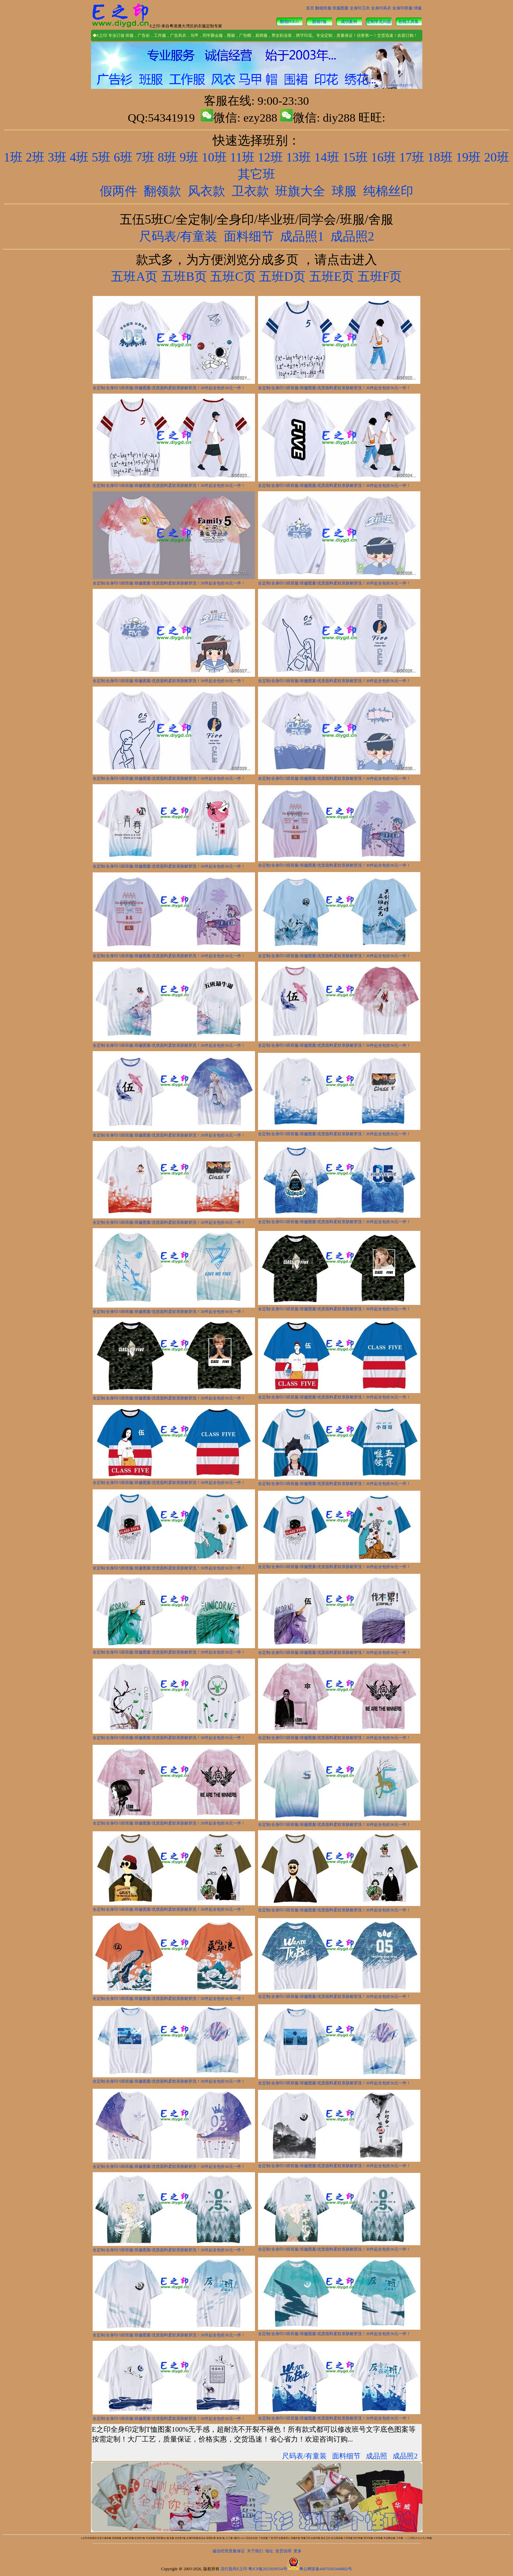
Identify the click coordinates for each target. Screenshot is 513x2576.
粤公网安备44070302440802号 (325, 2569)
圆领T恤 (319, 21)
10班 (214, 157)
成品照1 (302, 236)
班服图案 (340, 8)
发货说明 (283, 2551)
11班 (242, 157)
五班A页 (134, 276)
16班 (383, 157)
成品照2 (352, 236)
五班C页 (233, 276)
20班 (496, 157)
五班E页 (330, 276)
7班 (145, 157)
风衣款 (206, 191)
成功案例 (349, 21)
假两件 (118, 191)
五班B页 (184, 276)
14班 (327, 157)
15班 (355, 157)
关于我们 (255, 2551)
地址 (269, 2551)
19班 (468, 157)
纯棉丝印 (388, 191)
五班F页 (379, 276)
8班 (167, 157)
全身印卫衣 (360, 8)
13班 (298, 157)
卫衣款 (250, 191)
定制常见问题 (379, 21)
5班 (101, 157)
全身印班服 (402, 8)
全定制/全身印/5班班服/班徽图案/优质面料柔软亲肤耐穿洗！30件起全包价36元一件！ (169, 388)
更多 (298, 2551)
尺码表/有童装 (178, 236)
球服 (418, 8)
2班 (35, 157)
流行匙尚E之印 (233, 2569)
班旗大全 (300, 191)
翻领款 (162, 191)
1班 (13, 157)
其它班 (256, 174)
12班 (270, 157)
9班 (189, 157)
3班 (57, 157)
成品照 (376, 2456)
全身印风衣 (381, 8)
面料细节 (249, 236)
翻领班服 (323, 8)
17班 (411, 157)
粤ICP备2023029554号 (267, 2569)
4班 (79, 157)
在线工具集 (408, 21)
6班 (123, 157)
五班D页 (281, 276)
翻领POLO (289, 21)
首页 (310, 8)
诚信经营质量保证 (228, 2551)
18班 (439, 157)
